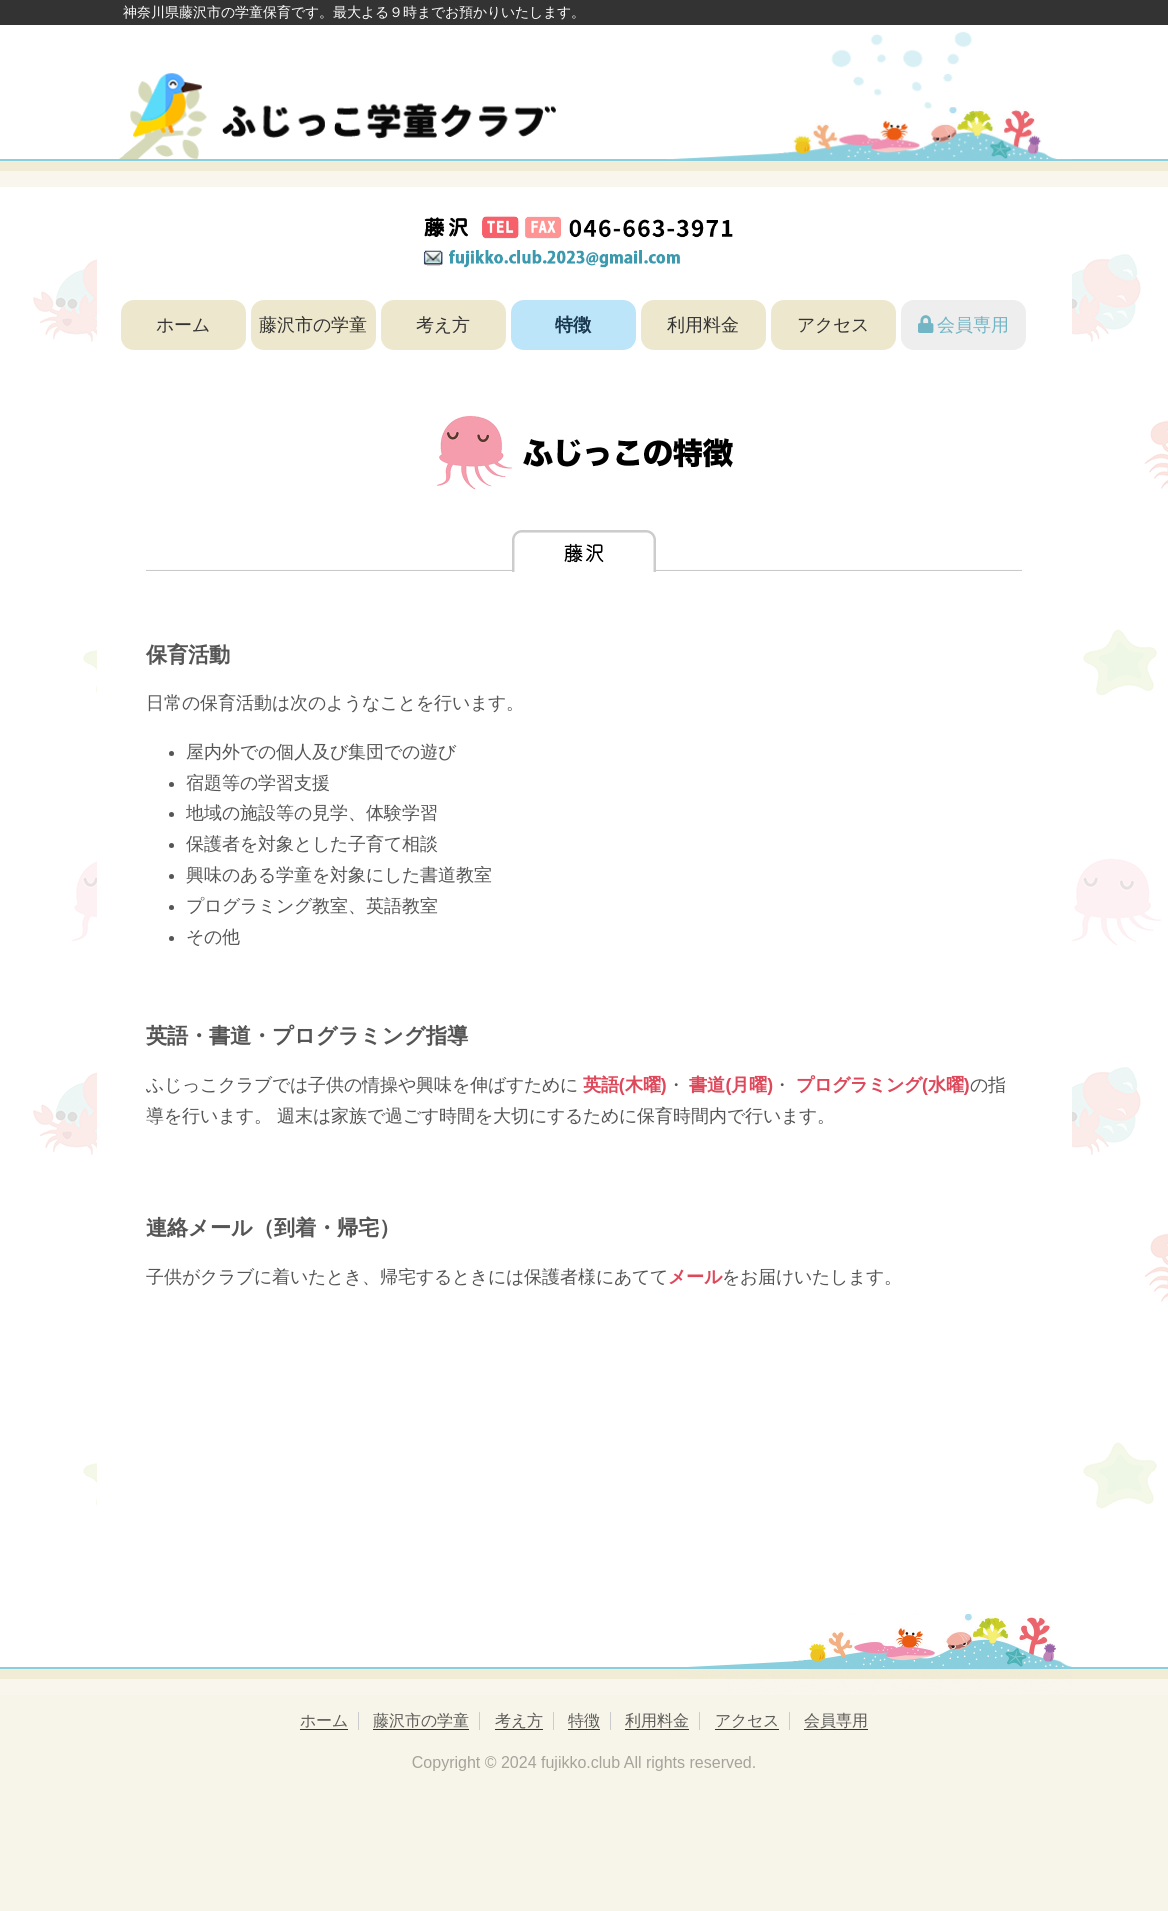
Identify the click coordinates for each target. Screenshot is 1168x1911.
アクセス (833, 325)
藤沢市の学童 (313, 325)
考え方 (443, 325)
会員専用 (963, 325)
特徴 (573, 325)
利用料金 (703, 325)
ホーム (183, 325)
